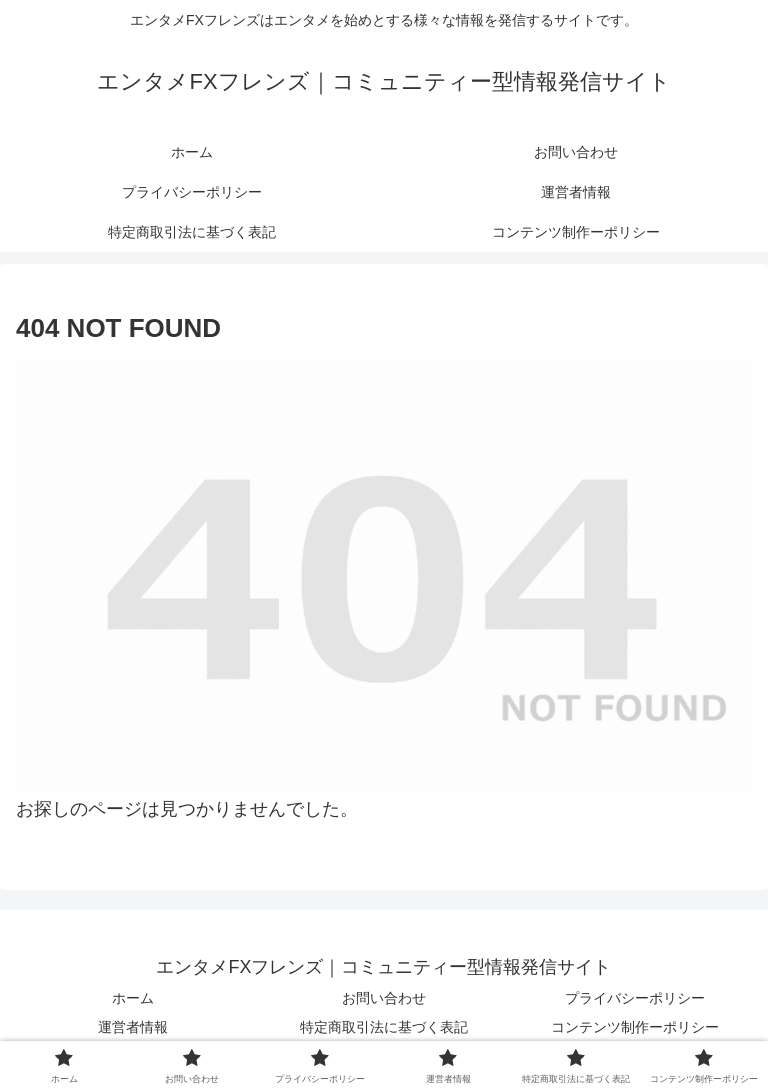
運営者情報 (133, 1027)
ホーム (133, 998)
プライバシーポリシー (635, 998)
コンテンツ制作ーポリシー (635, 1027)
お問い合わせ (384, 998)
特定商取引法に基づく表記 (384, 1027)
